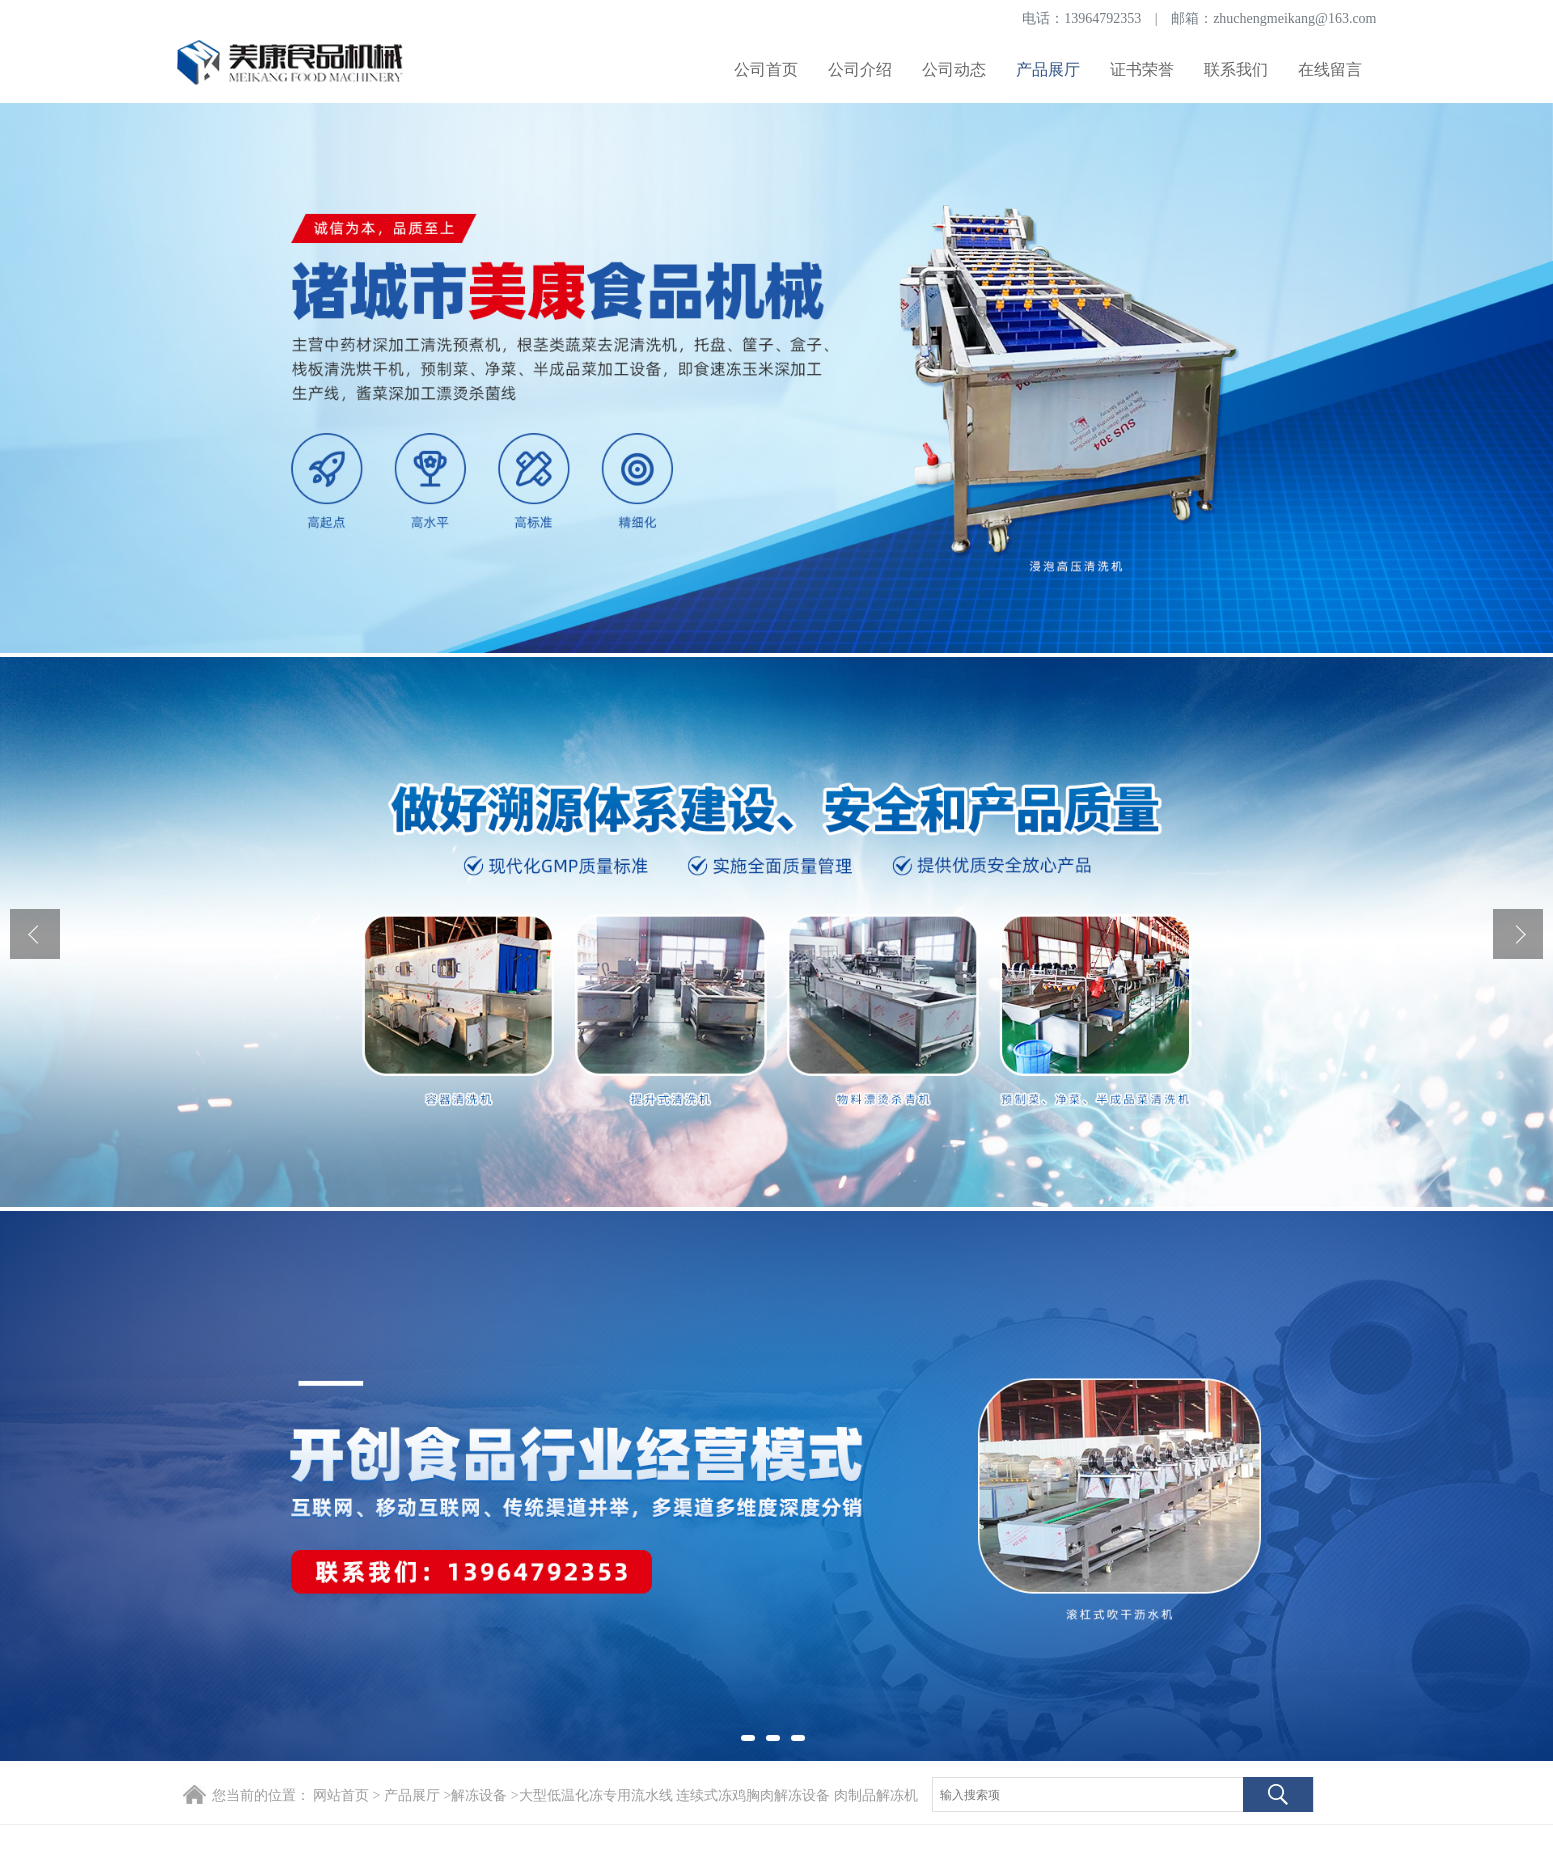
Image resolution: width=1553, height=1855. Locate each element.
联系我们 (1236, 69)
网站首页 (341, 1795)
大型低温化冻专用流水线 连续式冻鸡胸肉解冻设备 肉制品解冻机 (718, 1795)
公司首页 (766, 69)
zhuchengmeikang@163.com (1294, 18)
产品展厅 (1048, 69)
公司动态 (954, 69)
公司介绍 (860, 69)
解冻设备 (479, 1795)
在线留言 (1330, 69)
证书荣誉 (1142, 69)
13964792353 (1102, 18)
